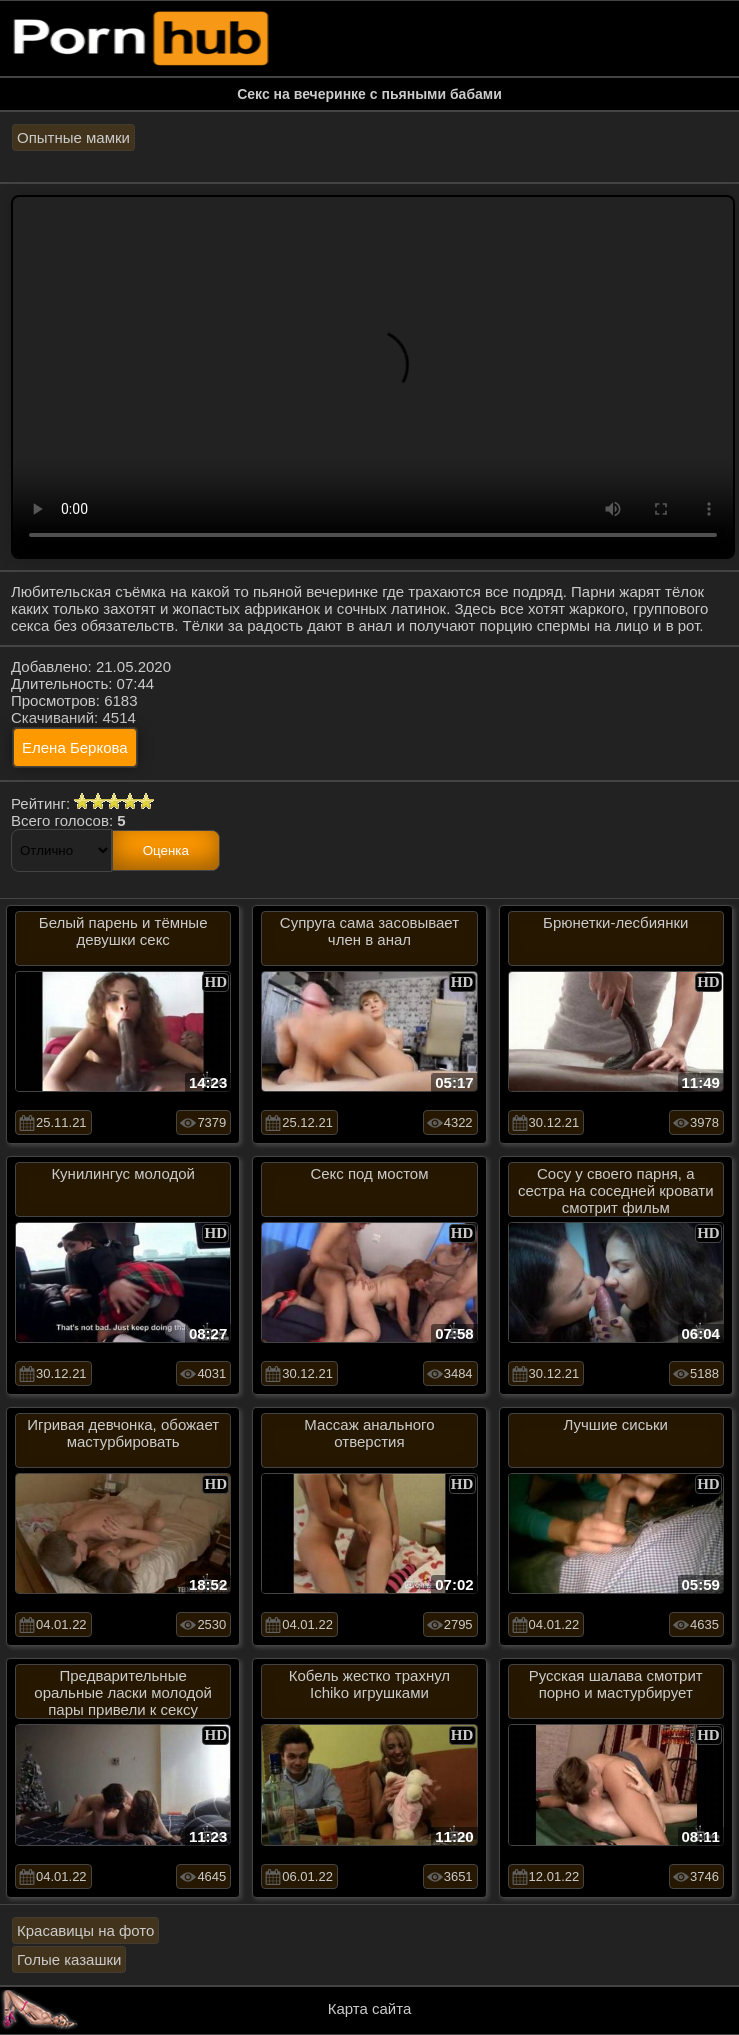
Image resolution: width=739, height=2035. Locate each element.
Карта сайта (370, 2008)
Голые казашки (69, 1959)
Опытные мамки (73, 137)
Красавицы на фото (85, 1930)
